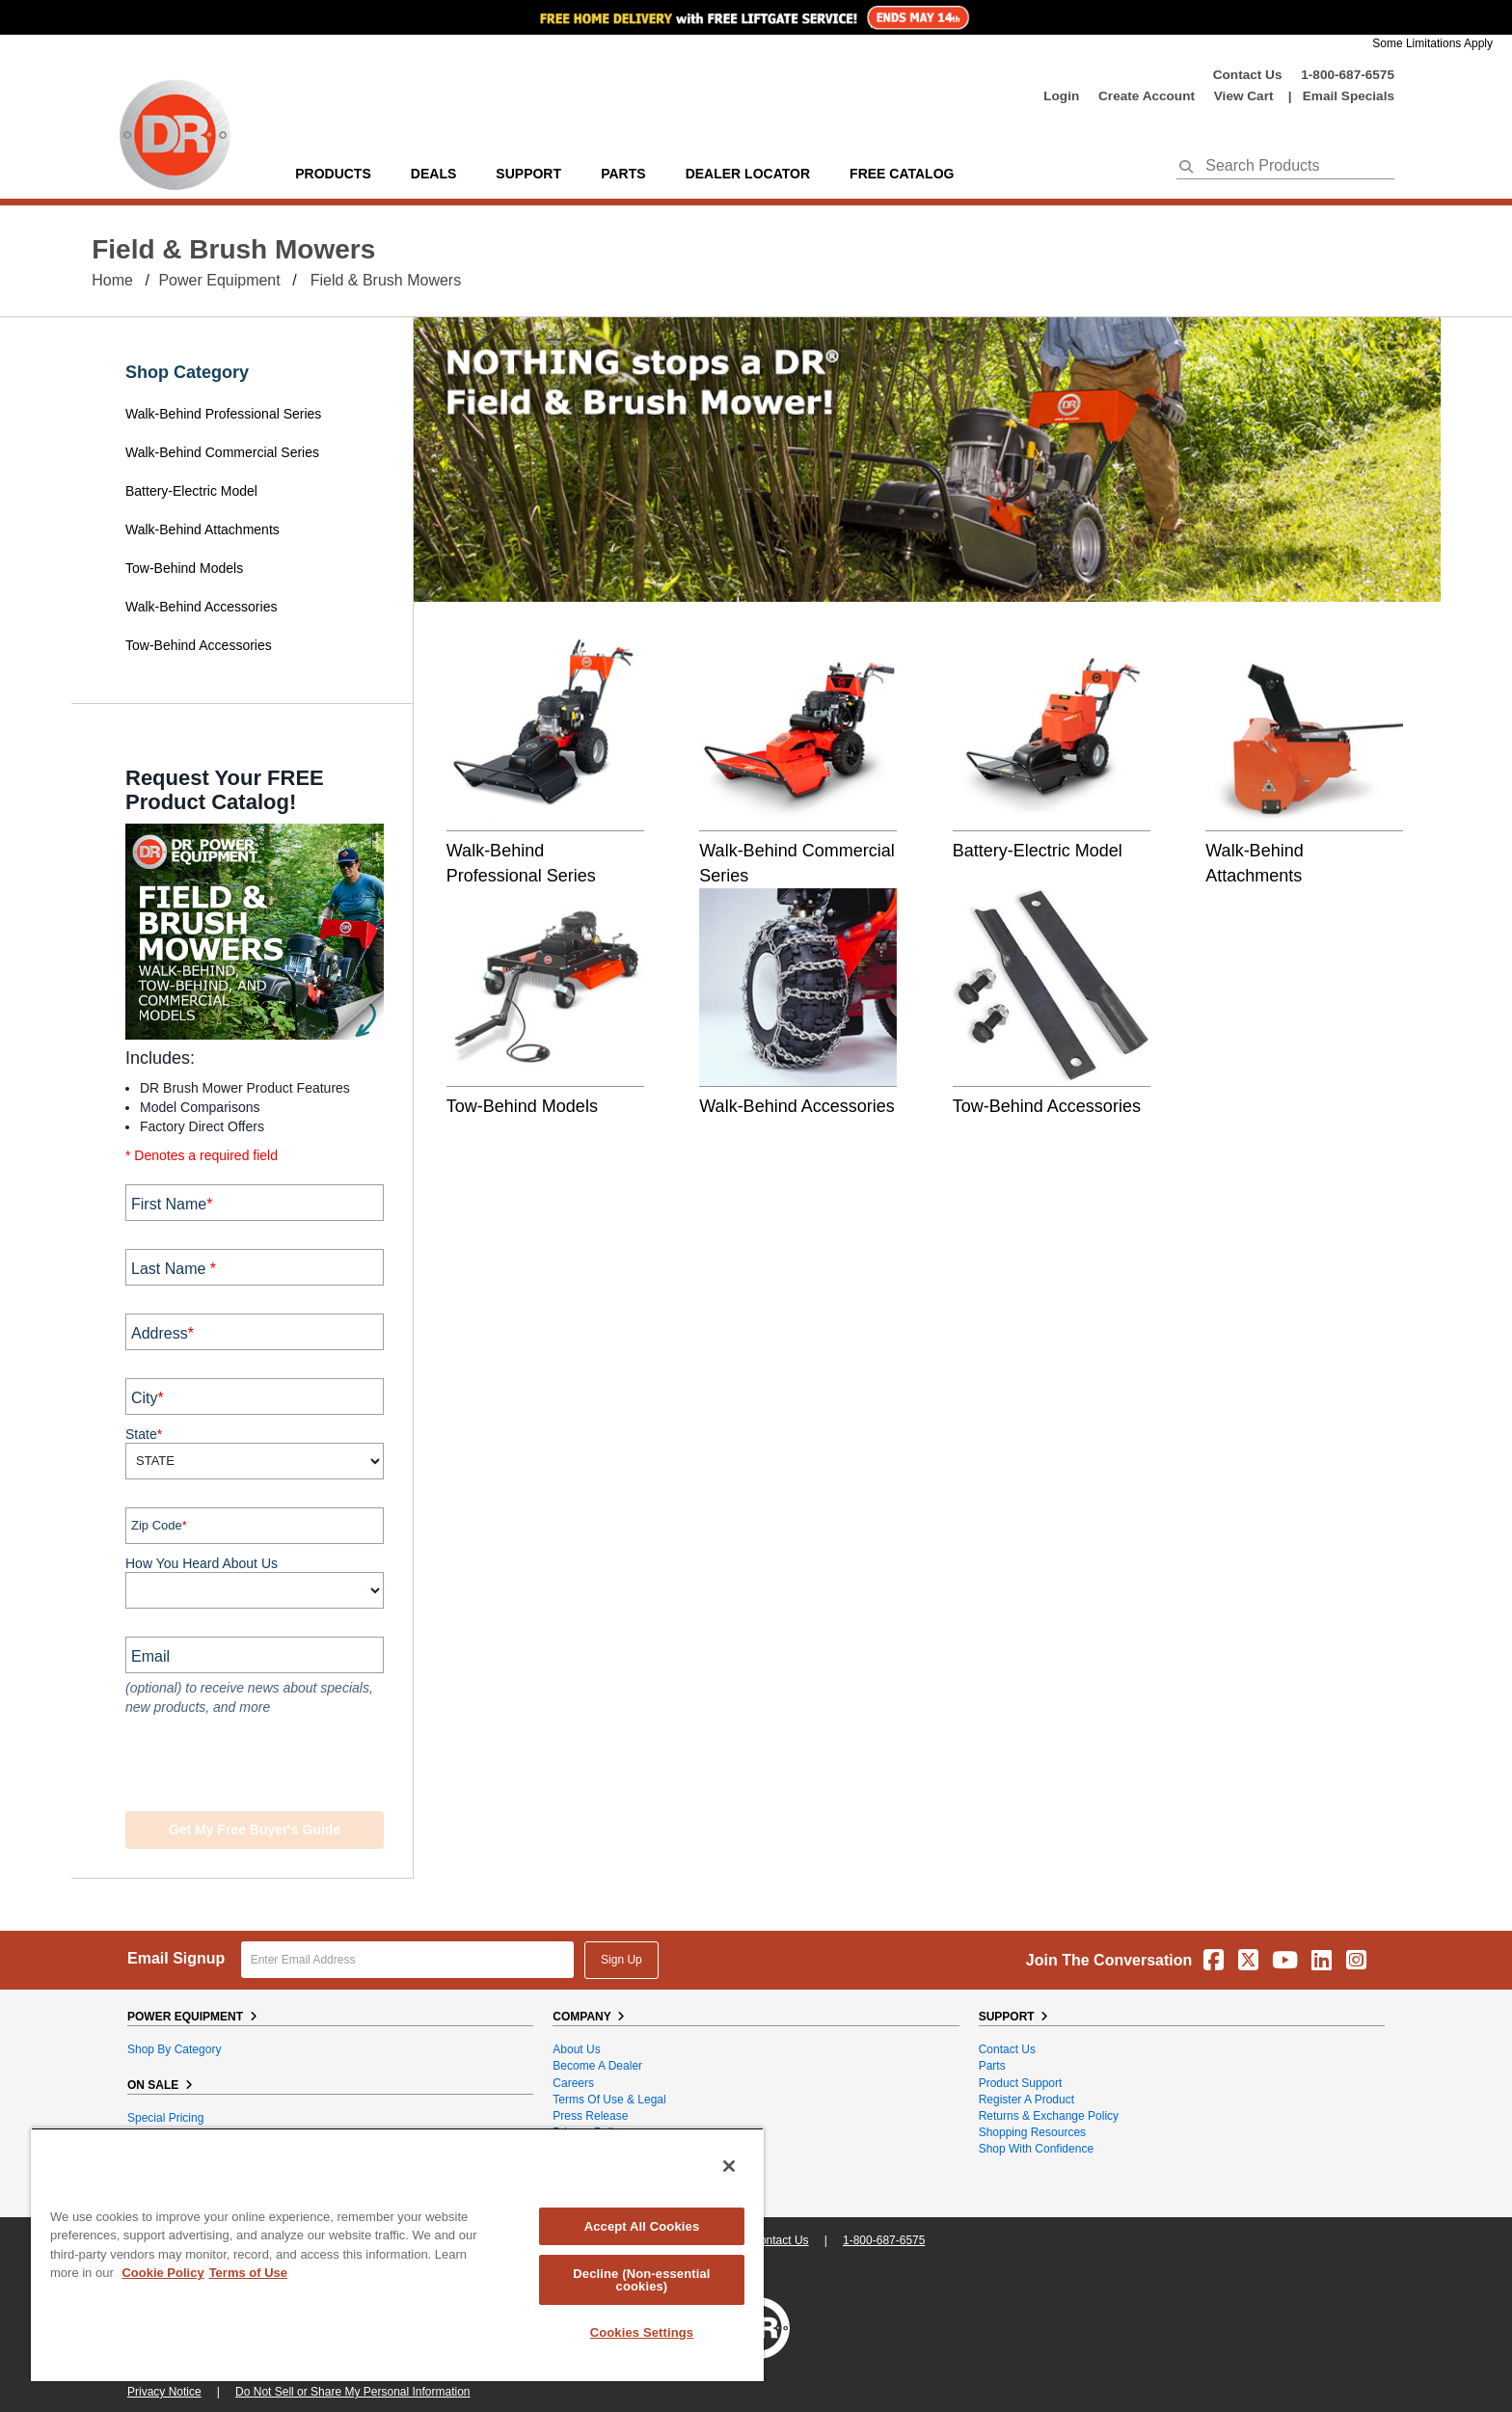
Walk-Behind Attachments (202, 529)
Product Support (1021, 2083)
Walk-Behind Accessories (201, 606)
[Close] (729, 2166)
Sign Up (621, 1959)
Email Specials (1348, 96)
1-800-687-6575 (1347, 75)
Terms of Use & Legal (609, 2099)
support (528, 173)
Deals (433, 173)
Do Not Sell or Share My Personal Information (352, 2391)
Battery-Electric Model (191, 491)
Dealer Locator (748, 173)
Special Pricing (165, 2118)
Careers (573, 2083)
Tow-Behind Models (186, 568)
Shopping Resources (1032, 2132)
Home (112, 280)
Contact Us (1247, 75)
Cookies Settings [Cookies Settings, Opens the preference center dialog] (642, 2332)
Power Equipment (219, 280)
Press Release (590, 2116)
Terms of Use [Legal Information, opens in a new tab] (248, 2272)
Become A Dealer (597, 2066)
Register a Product (1026, 2099)
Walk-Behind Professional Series (225, 413)
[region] (397, 2254)
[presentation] (242, 1766)
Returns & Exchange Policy (1049, 2116)
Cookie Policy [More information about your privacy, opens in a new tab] (162, 2272)
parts (623, 173)
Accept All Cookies (642, 2226)
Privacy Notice (164, 2391)
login (1061, 96)
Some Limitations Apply (1432, 43)
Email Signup (176, 1958)
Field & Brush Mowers (386, 280)
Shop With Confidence (1036, 2148)
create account (1146, 96)
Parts (992, 2066)
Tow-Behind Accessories (198, 645)
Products (333, 173)
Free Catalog (902, 173)
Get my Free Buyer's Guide (254, 1829)
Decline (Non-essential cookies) (641, 2279)
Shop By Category (174, 2049)
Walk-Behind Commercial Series (222, 452)
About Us (576, 2049)
